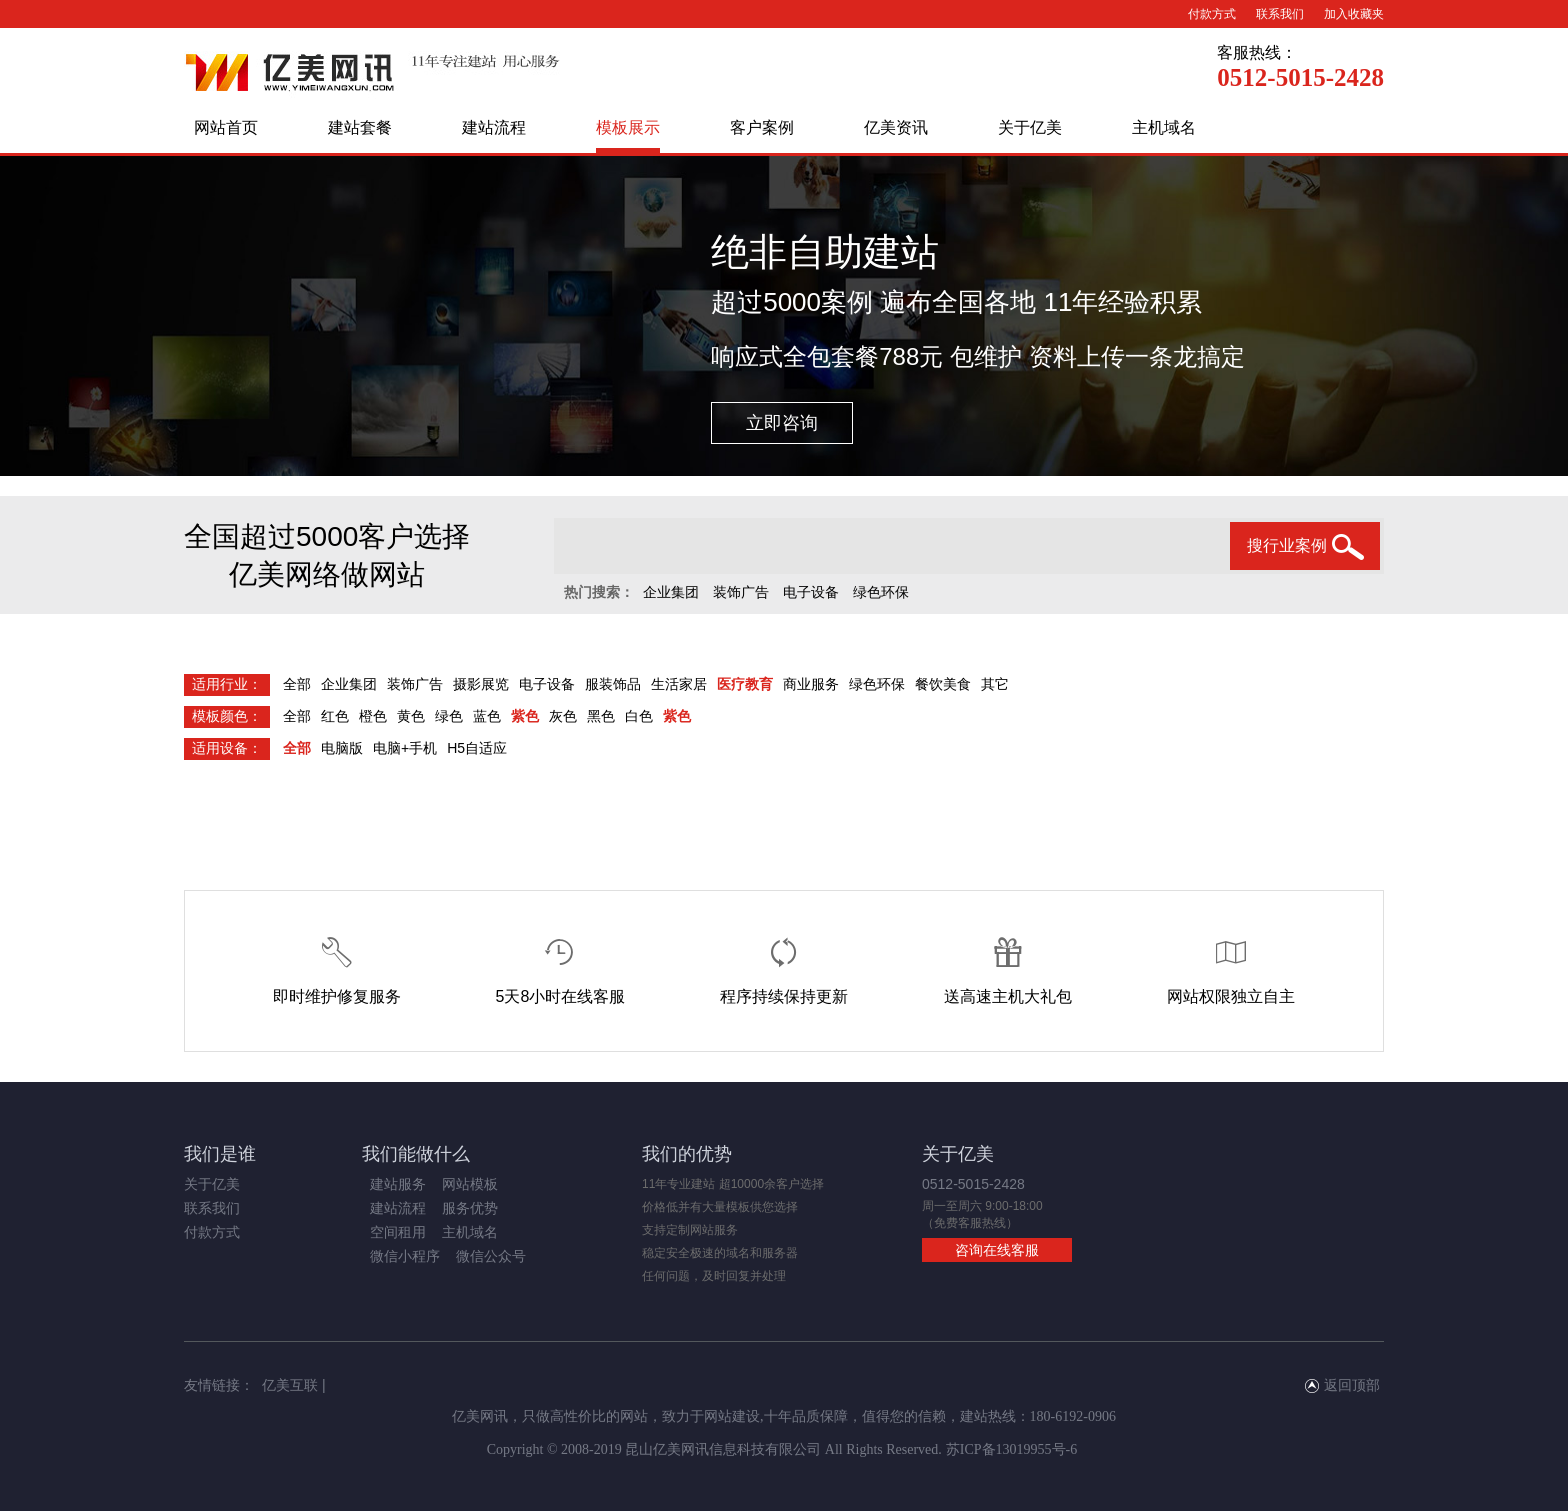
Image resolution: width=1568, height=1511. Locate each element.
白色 (639, 716)
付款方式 (1212, 14)
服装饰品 (613, 684)
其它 (995, 684)
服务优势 (470, 1208)
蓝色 (487, 716)
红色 (335, 716)
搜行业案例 (1305, 547)
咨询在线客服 (997, 1250)
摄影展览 (481, 684)
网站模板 (470, 1184)
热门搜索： (599, 592)
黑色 (601, 716)
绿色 (449, 716)
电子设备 (811, 592)
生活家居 (679, 684)
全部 (297, 684)
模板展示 (628, 127)
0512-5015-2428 (1300, 77)
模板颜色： (227, 716)
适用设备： (227, 748)
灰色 (563, 716)
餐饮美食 (943, 684)
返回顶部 (1342, 1385)
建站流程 (494, 127)
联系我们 (1280, 14)
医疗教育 (745, 684)
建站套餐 (360, 127)
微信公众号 (491, 1256)
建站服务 (398, 1184)
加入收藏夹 (1354, 14)
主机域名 (1164, 127)
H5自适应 (477, 748)
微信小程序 (405, 1256)
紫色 (525, 716)
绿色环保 (881, 592)
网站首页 (226, 127)
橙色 (373, 716)
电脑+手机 (405, 748)
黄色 (411, 716)
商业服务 (811, 684)
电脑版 (342, 748)
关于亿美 (1030, 127)
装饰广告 (741, 592)
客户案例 (762, 127)
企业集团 (671, 592)
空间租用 (398, 1232)
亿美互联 (290, 1385)
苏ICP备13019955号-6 (1011, 1449)
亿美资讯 (896, 127)
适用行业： (227, 684)
